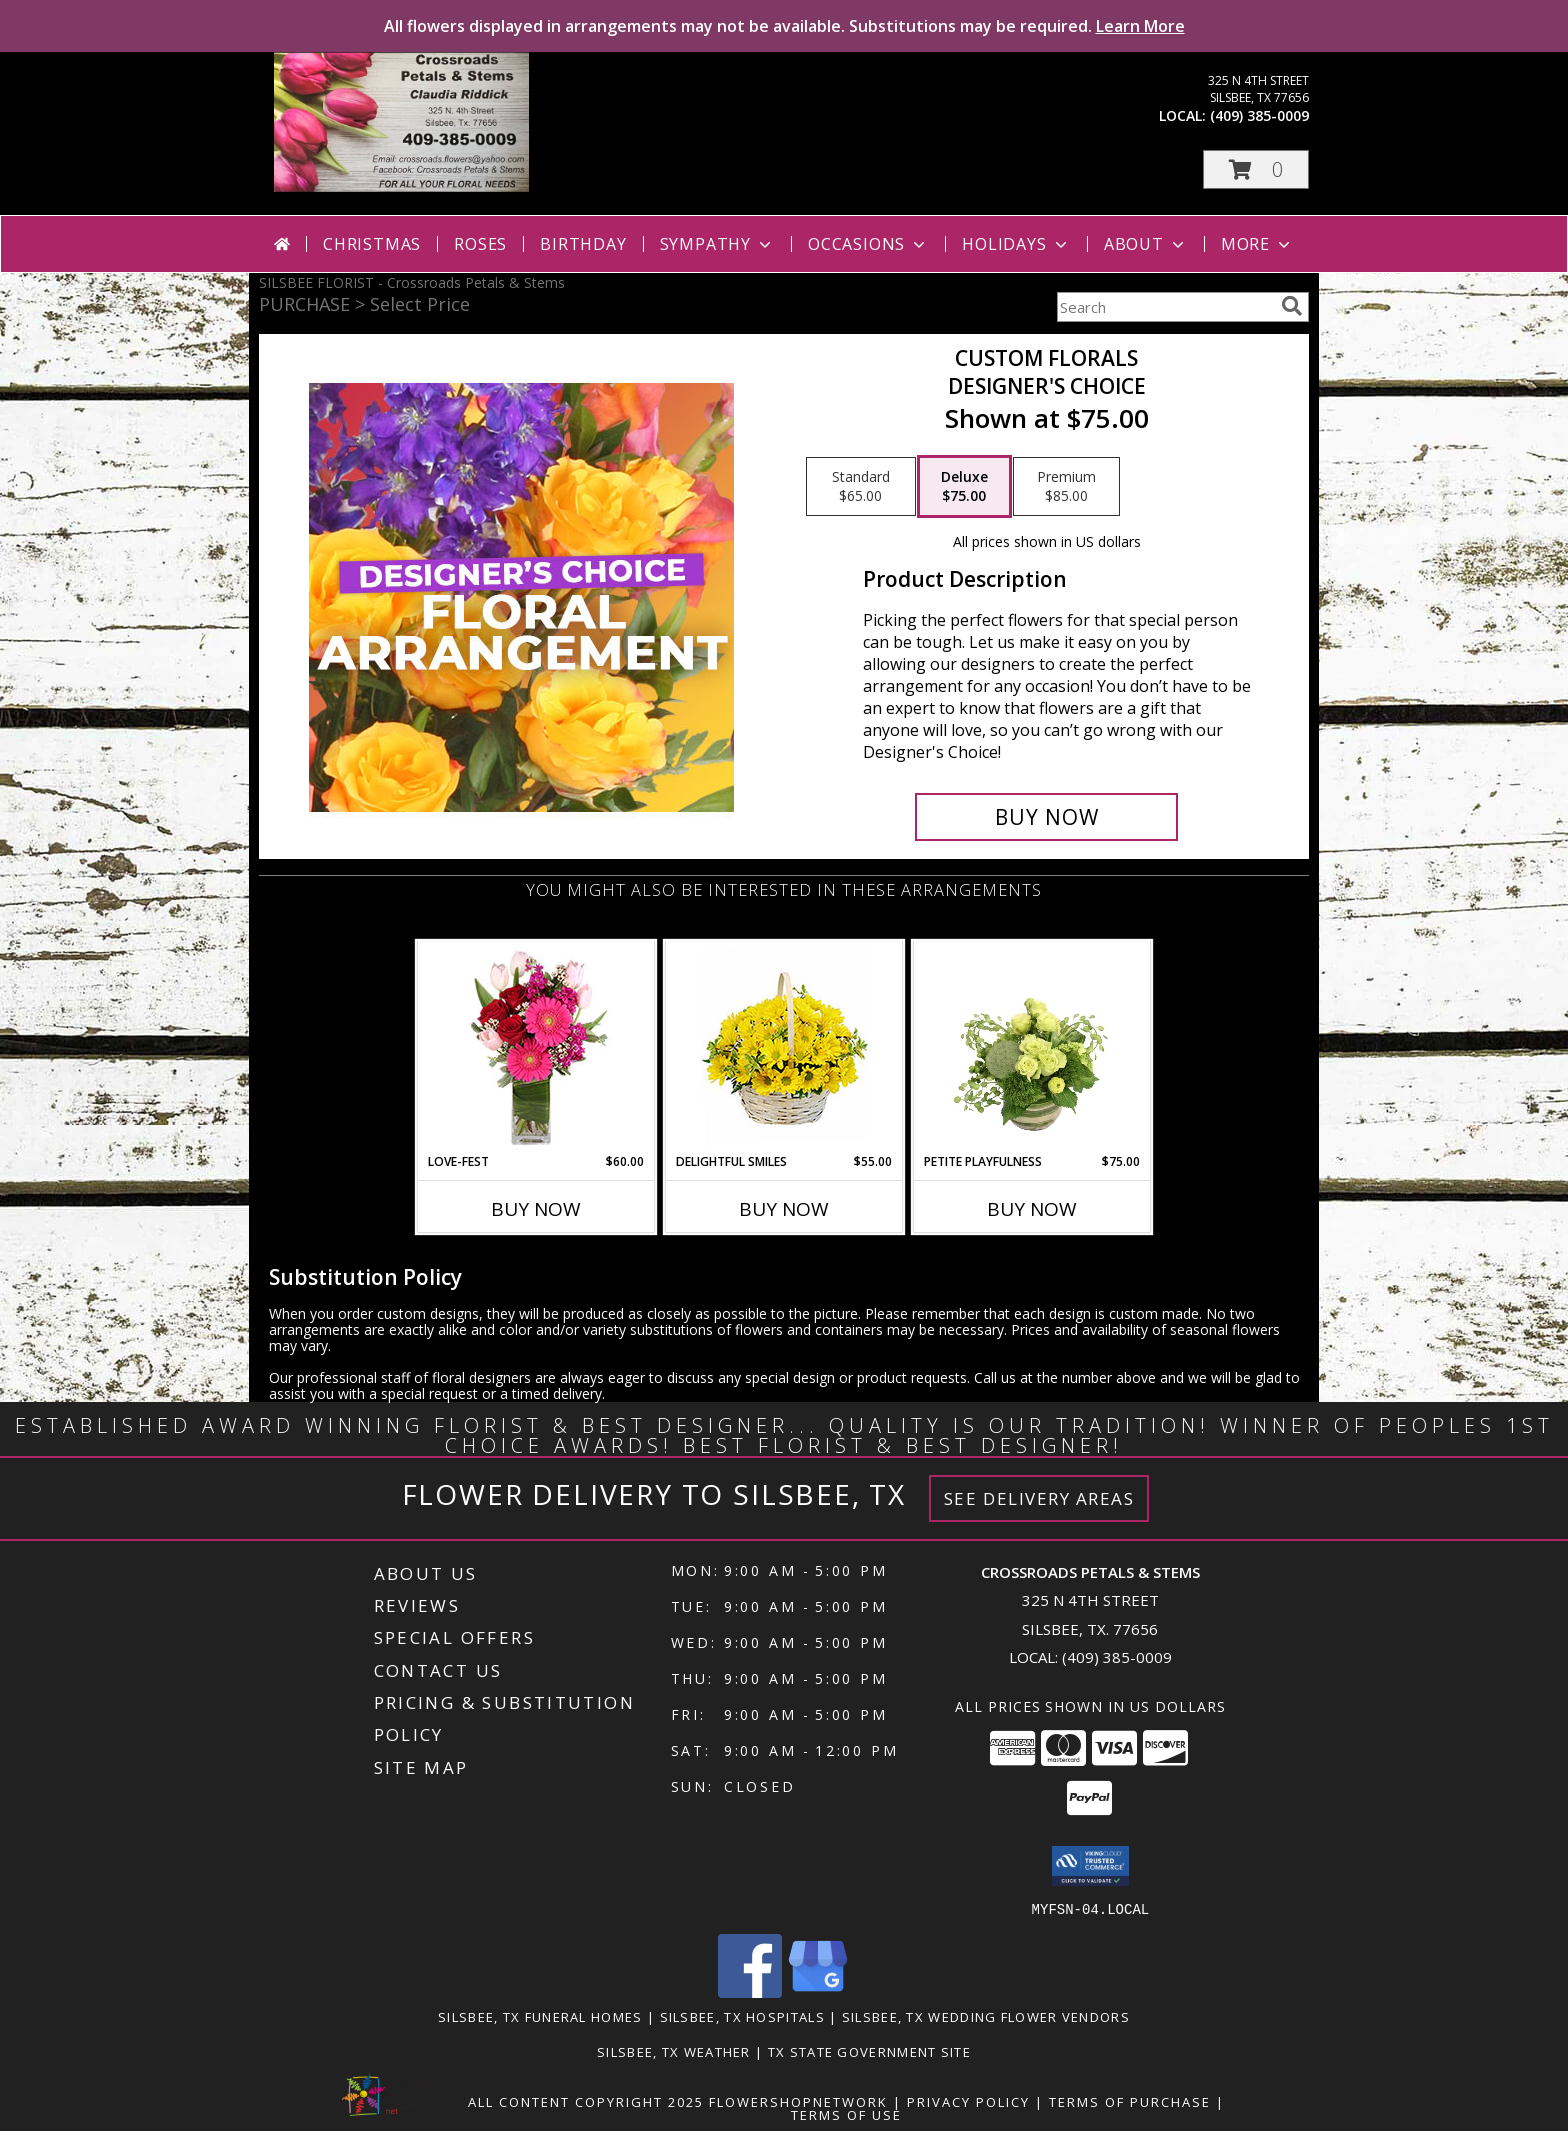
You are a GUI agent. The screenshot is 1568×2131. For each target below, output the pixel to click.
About (1146, 244)
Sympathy (717, 244)
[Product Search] (1165, 307)
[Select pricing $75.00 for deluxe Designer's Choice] (964, 487)
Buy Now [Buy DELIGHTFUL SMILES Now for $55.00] (784, 1209)
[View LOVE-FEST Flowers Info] (536, 1047)
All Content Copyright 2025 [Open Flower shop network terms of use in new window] (586, 2101)
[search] (1292, 306)
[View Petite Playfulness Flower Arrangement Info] (1032, 1047)
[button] (1256, 169)
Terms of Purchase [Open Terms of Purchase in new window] (1130, 2101)
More (1257, 244)
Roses (480, 244)
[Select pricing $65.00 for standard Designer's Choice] (861, 487)
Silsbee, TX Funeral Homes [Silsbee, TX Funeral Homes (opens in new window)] (540, 2016)
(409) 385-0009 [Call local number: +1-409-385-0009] (1259, 115)
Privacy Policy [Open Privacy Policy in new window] (968, 2101)
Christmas (372, 244)
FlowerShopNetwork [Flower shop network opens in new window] (798, 2101)
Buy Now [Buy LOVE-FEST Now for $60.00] (536, 1209)
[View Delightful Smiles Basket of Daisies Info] (784, 1047)
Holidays (1016, 244)
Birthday (583, 244)
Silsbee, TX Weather (674, 2051)
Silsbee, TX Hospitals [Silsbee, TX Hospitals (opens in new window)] (742, 2016)
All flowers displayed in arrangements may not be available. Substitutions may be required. (784, 26)
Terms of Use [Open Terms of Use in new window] (846, 2114)
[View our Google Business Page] (818, 1991)
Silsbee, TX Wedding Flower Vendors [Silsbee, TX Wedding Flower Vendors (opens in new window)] (986, 2016)
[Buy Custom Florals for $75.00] (1046, 817)
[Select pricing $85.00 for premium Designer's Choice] (1066, 487)
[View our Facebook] (750, 1991)
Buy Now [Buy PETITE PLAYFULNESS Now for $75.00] (1032, 1209)
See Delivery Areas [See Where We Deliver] (1039, 1498)
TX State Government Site (869, 2051)
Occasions (868, 244)
